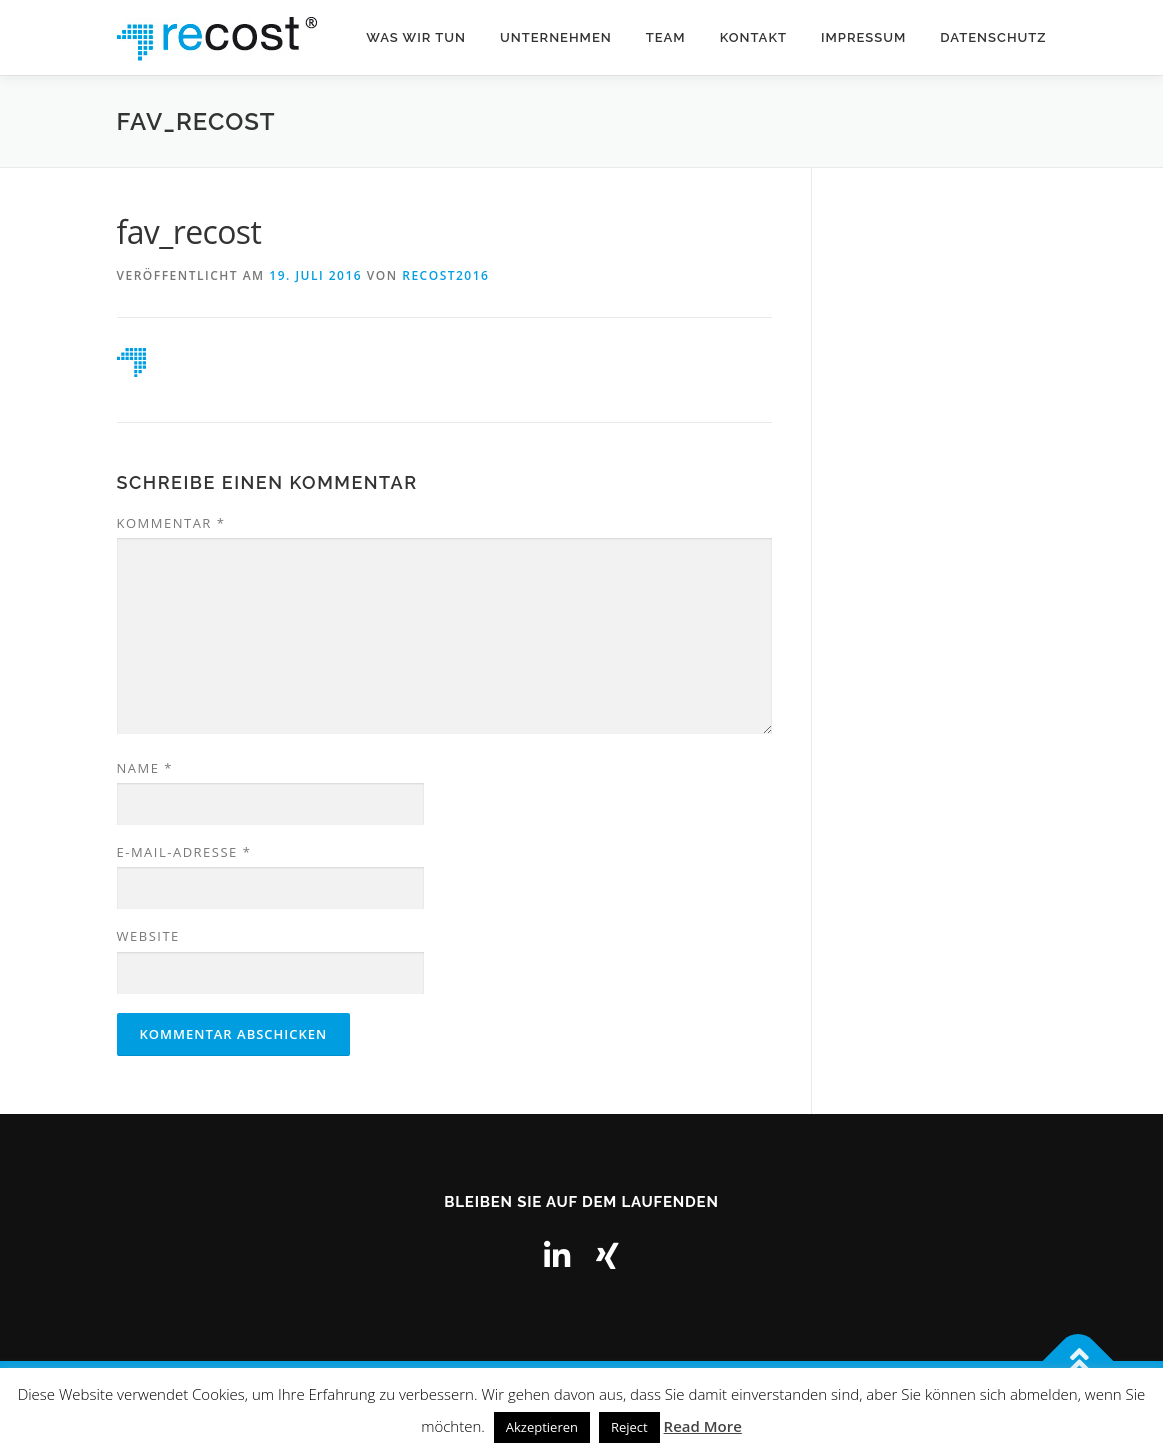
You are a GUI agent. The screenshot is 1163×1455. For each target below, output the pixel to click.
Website (148, 936)
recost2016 (445, 275)
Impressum (863, 37)
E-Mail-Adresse (184, 852)
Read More (703, 1426)
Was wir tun (416, 37)
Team (666, 37)
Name (145, 768)
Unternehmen (556, 37)
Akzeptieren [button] (542, 1427)
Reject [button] (629, 1427)
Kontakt (753, 37)
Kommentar (171, 523)
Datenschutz (993, 37)
